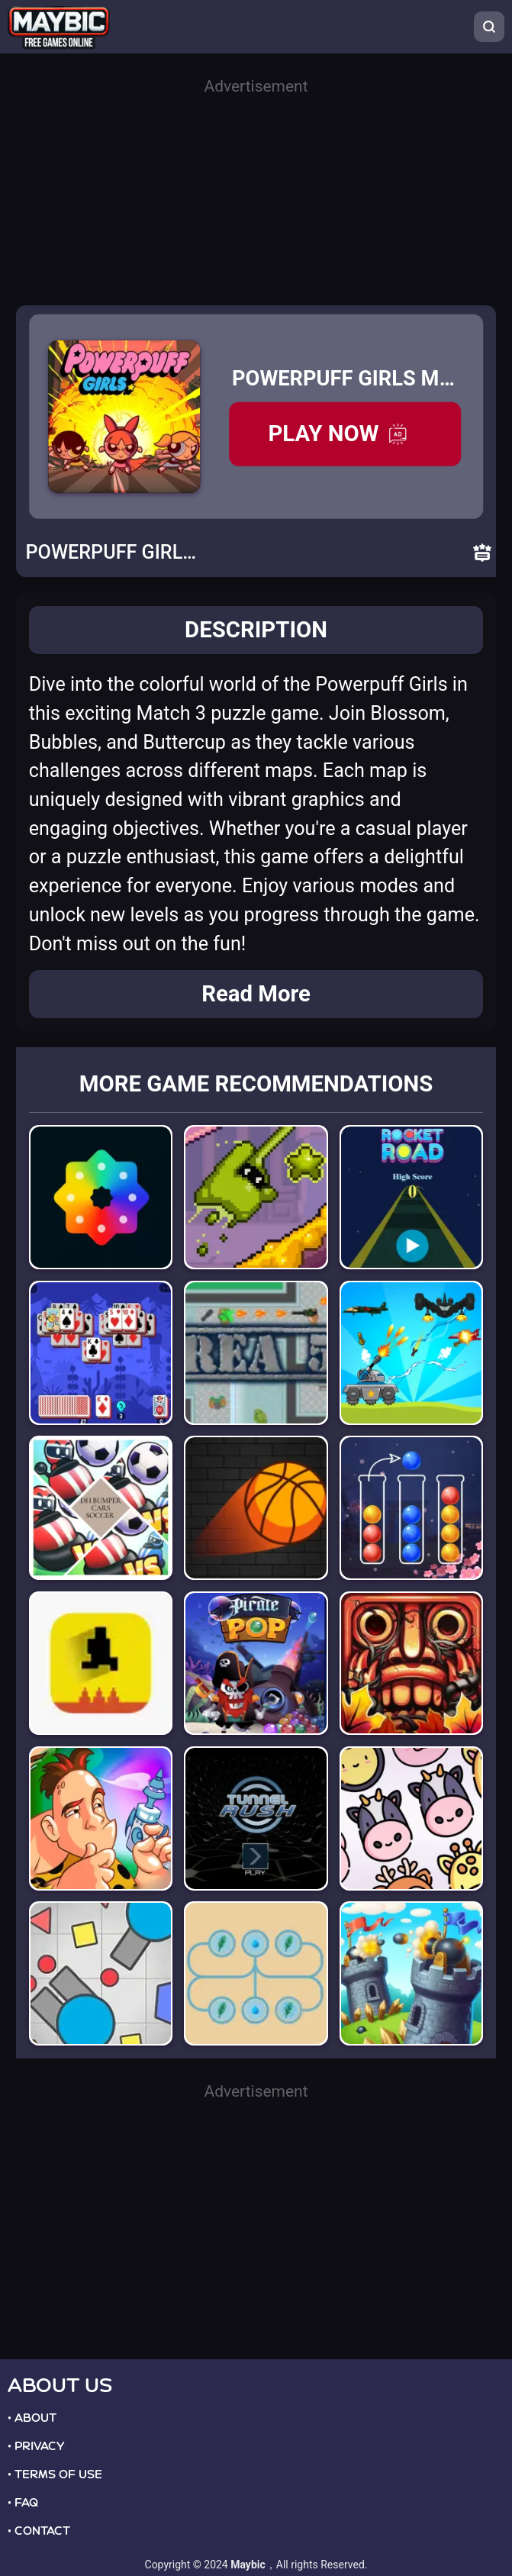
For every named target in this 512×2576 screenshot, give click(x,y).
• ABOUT (32, 2418)
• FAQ (23, 2502)
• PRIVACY (36, 2446)
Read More (256, 994)
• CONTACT (39, 2531)
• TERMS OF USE (55, 2474)
